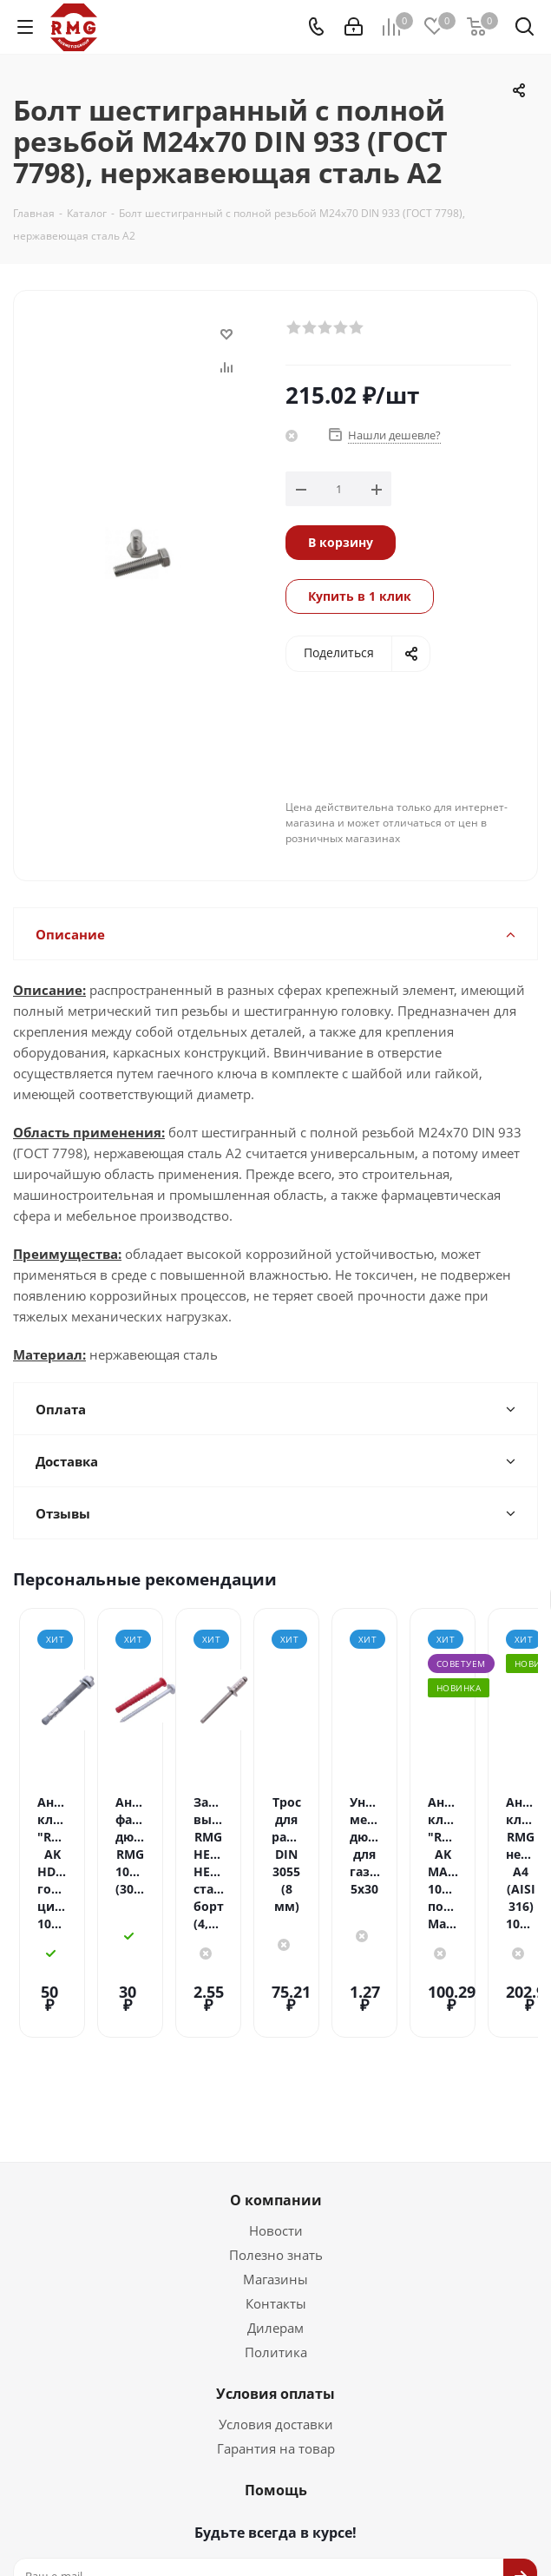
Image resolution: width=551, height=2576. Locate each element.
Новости (276, 2165)
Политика (276, 2287)
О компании (276, 2134)
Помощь (276, 2424)
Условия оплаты (275, 2328)
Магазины (275, 2214)
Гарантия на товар (276, 2383)
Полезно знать (276, 2189)
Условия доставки (276, 2359)
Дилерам (275, 2262)
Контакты (276, 2238)
